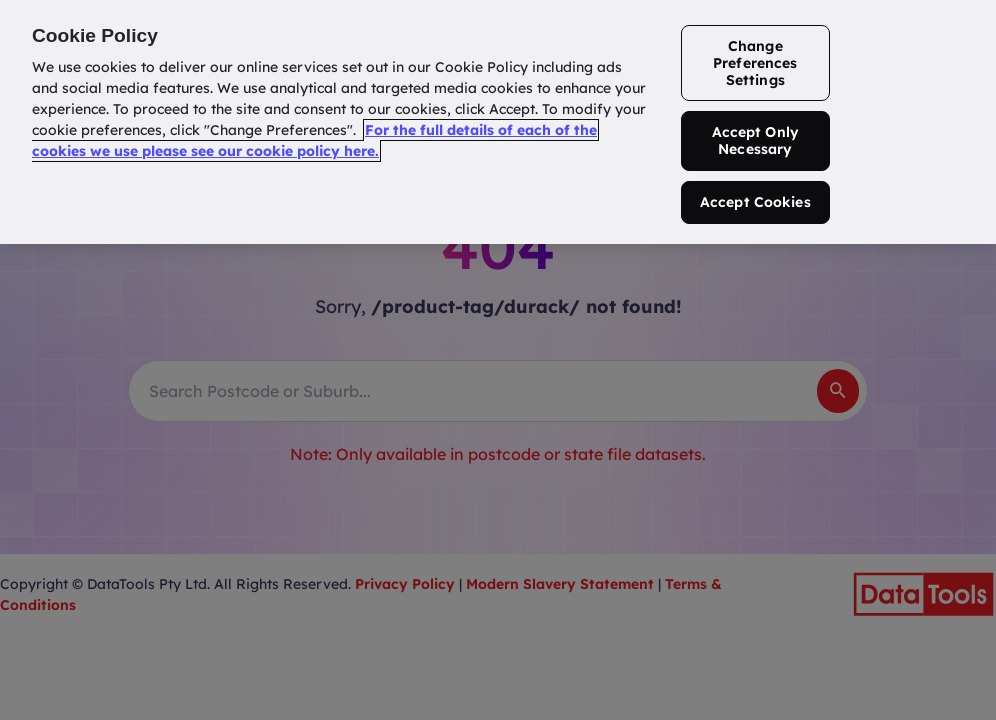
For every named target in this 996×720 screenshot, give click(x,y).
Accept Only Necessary (756, 140)
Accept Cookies (755, 202)
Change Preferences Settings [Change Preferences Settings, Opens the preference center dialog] (755, 63)
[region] (498, 122)
